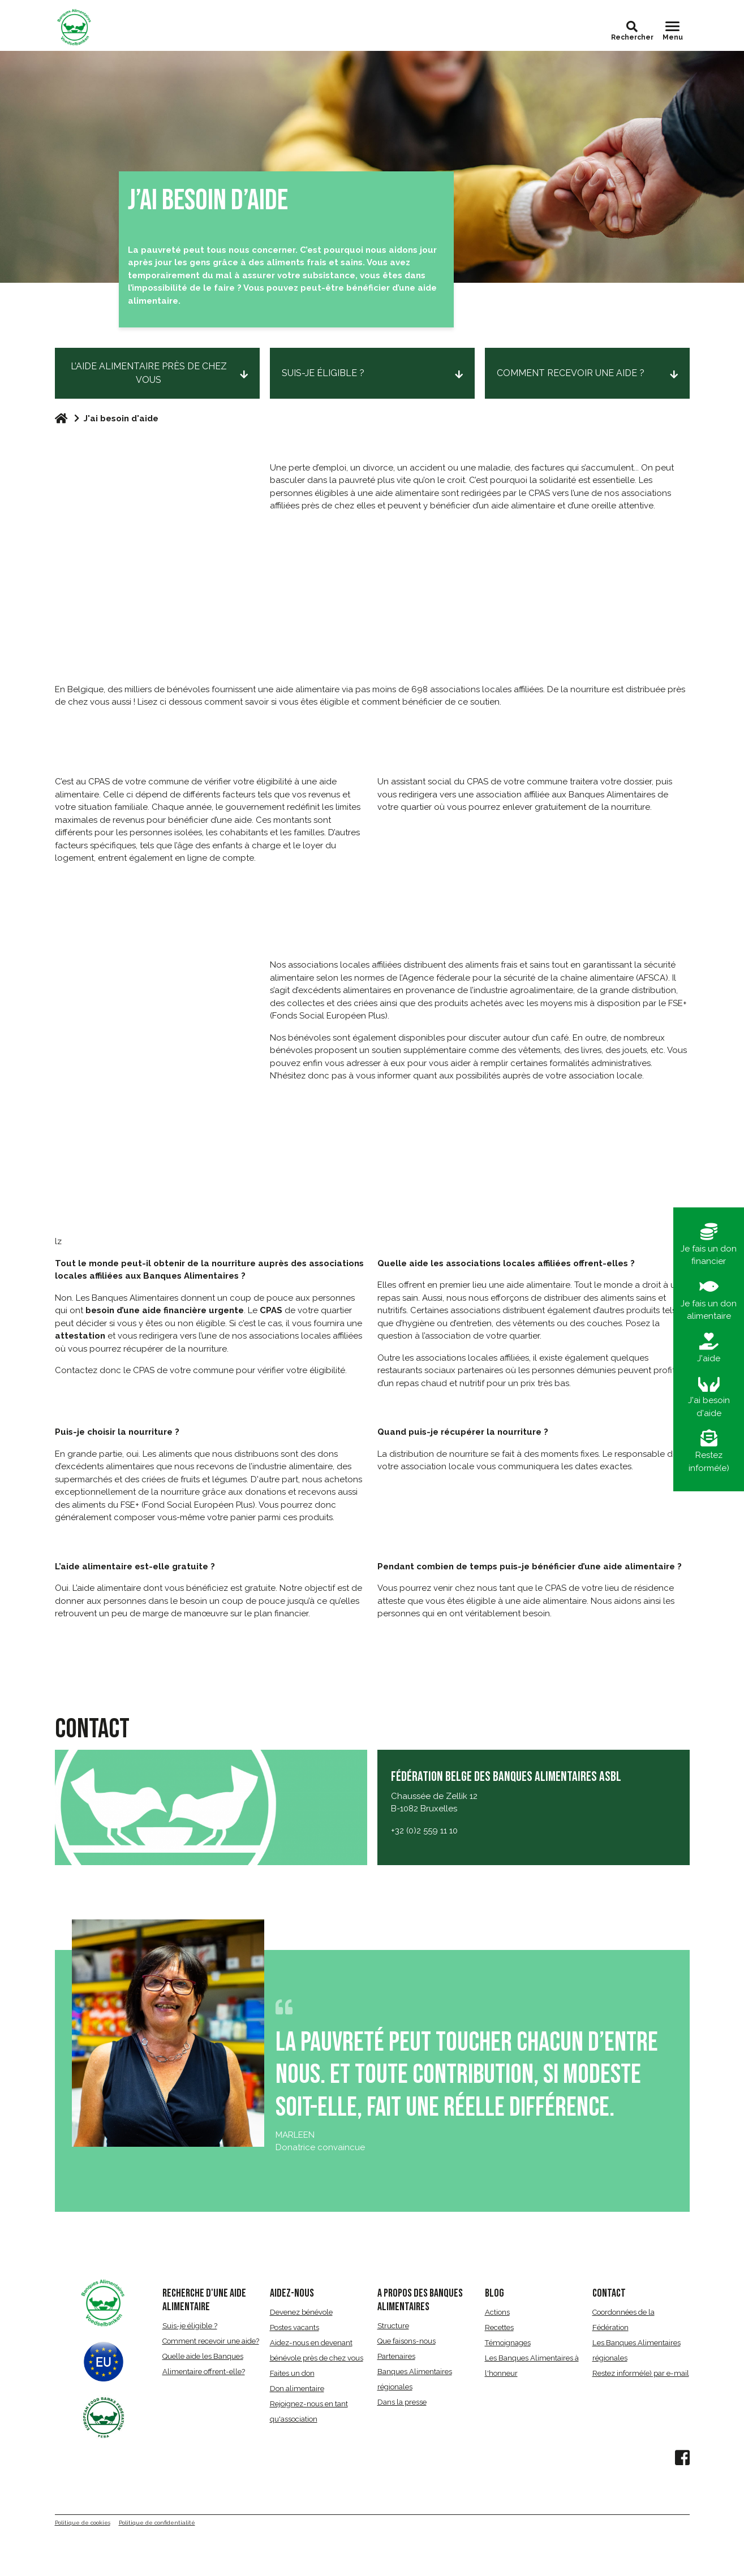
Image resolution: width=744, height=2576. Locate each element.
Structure (393, 2326)
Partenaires (396, 2356)
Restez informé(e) (709, 1451)
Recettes (499, 2327)
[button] (632, 26)
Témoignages (508, 2342)
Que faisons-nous (406, 2341)
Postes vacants (294, 2327)
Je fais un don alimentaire (709, 1300)
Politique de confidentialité (157, 2522)
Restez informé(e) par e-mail (640, 2373)
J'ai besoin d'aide (709, 1396)
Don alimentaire (297, 2388)
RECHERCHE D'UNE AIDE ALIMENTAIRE (204, 2300)
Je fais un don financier (709, 1245)
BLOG (494, 2293)
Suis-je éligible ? (189, 2326)
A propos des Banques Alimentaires (420, 2300)
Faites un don (292, 2373)
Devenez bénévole (301, 2312)
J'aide (708, 1348)
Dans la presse (402, 2402)
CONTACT (609, 2293)
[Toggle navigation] (673, 31)
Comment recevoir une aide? (210, 2341)
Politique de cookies (82, 2522)
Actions (497, 2312)
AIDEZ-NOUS (292, 2293)
